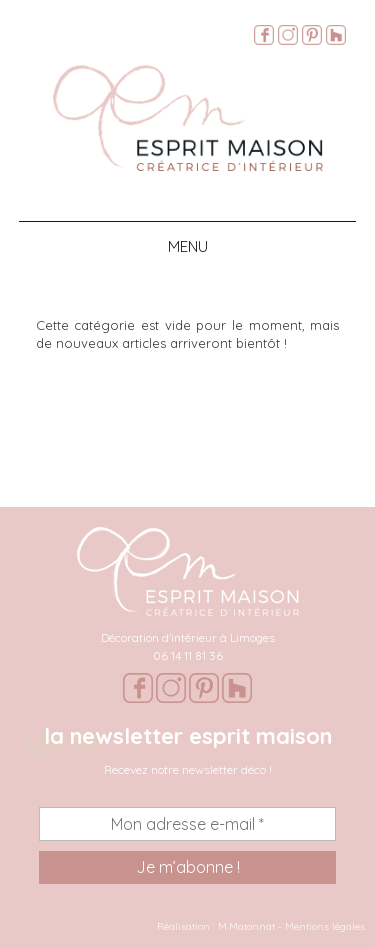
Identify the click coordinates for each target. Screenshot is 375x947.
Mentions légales (325, 926)
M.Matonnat (246, 926)
